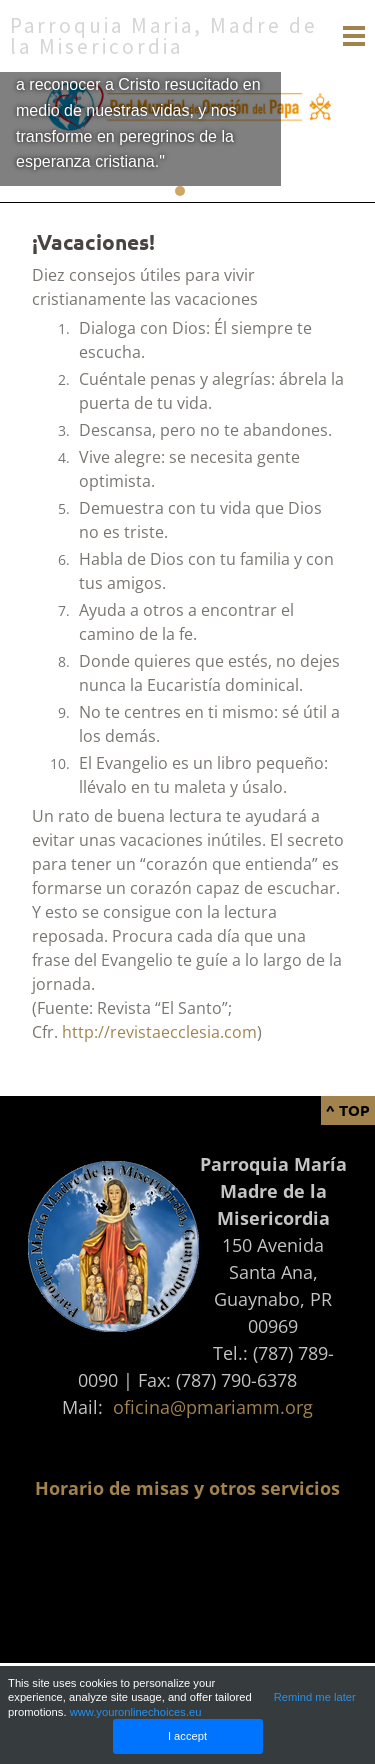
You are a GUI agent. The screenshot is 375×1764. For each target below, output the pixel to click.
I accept (187, 1736)
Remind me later (315, 1697)
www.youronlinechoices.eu (136, 1712)
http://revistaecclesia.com (159, 1032)
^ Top (348, 1110)
